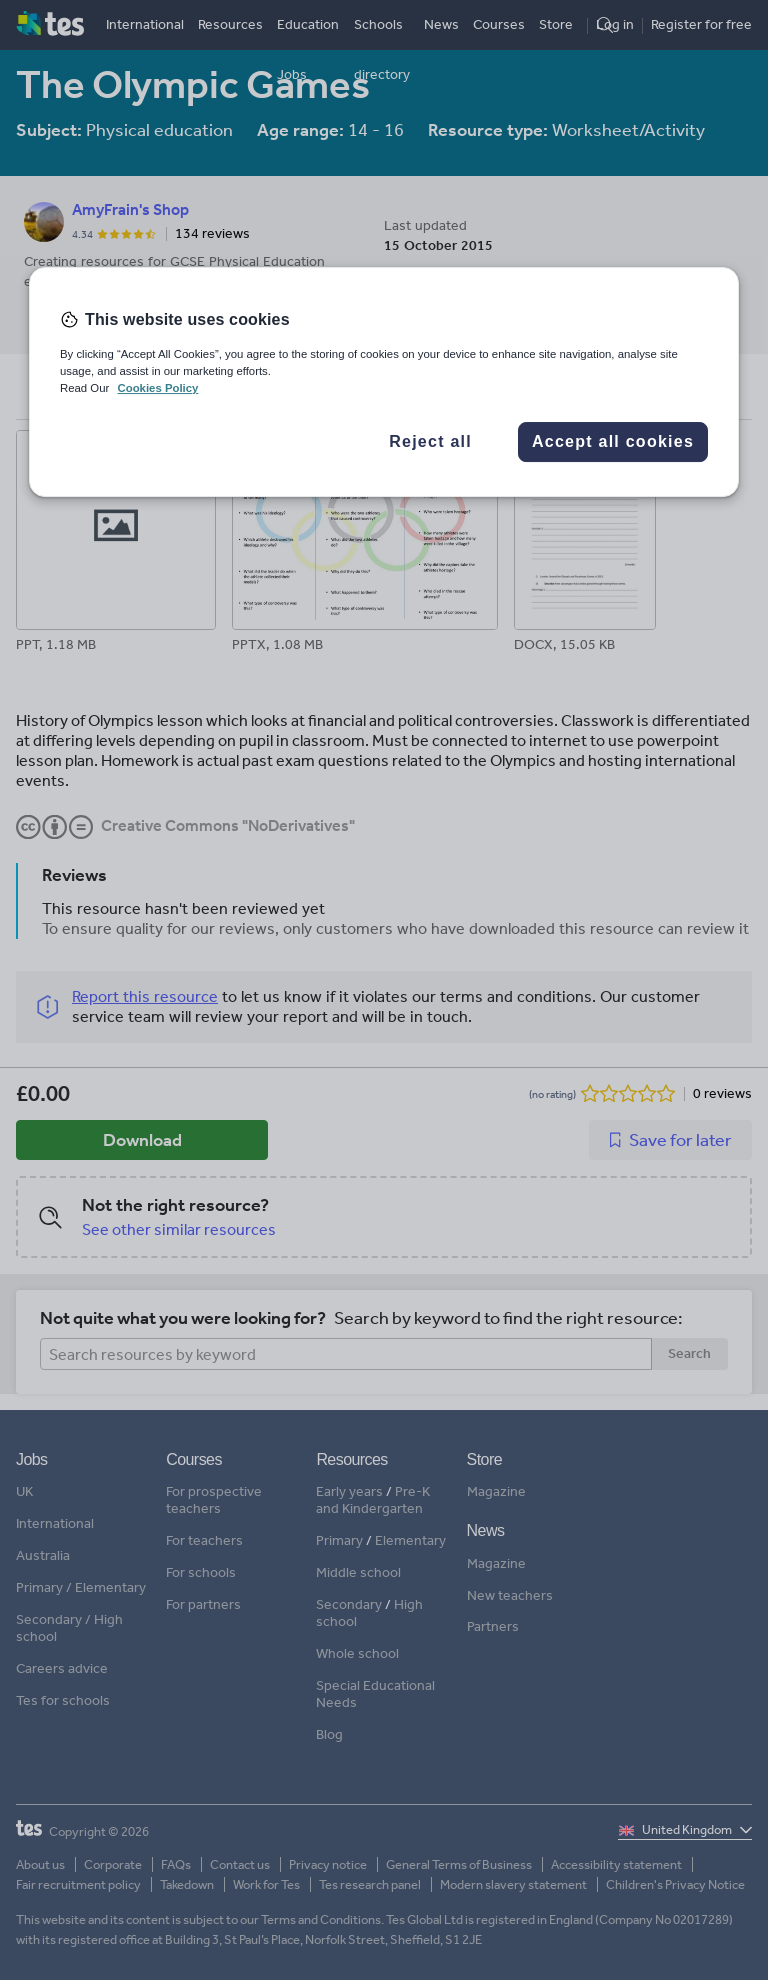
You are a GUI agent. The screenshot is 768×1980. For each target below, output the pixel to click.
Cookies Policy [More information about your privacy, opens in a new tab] (157, 388)
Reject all (430, 441)
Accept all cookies (613, 441)
